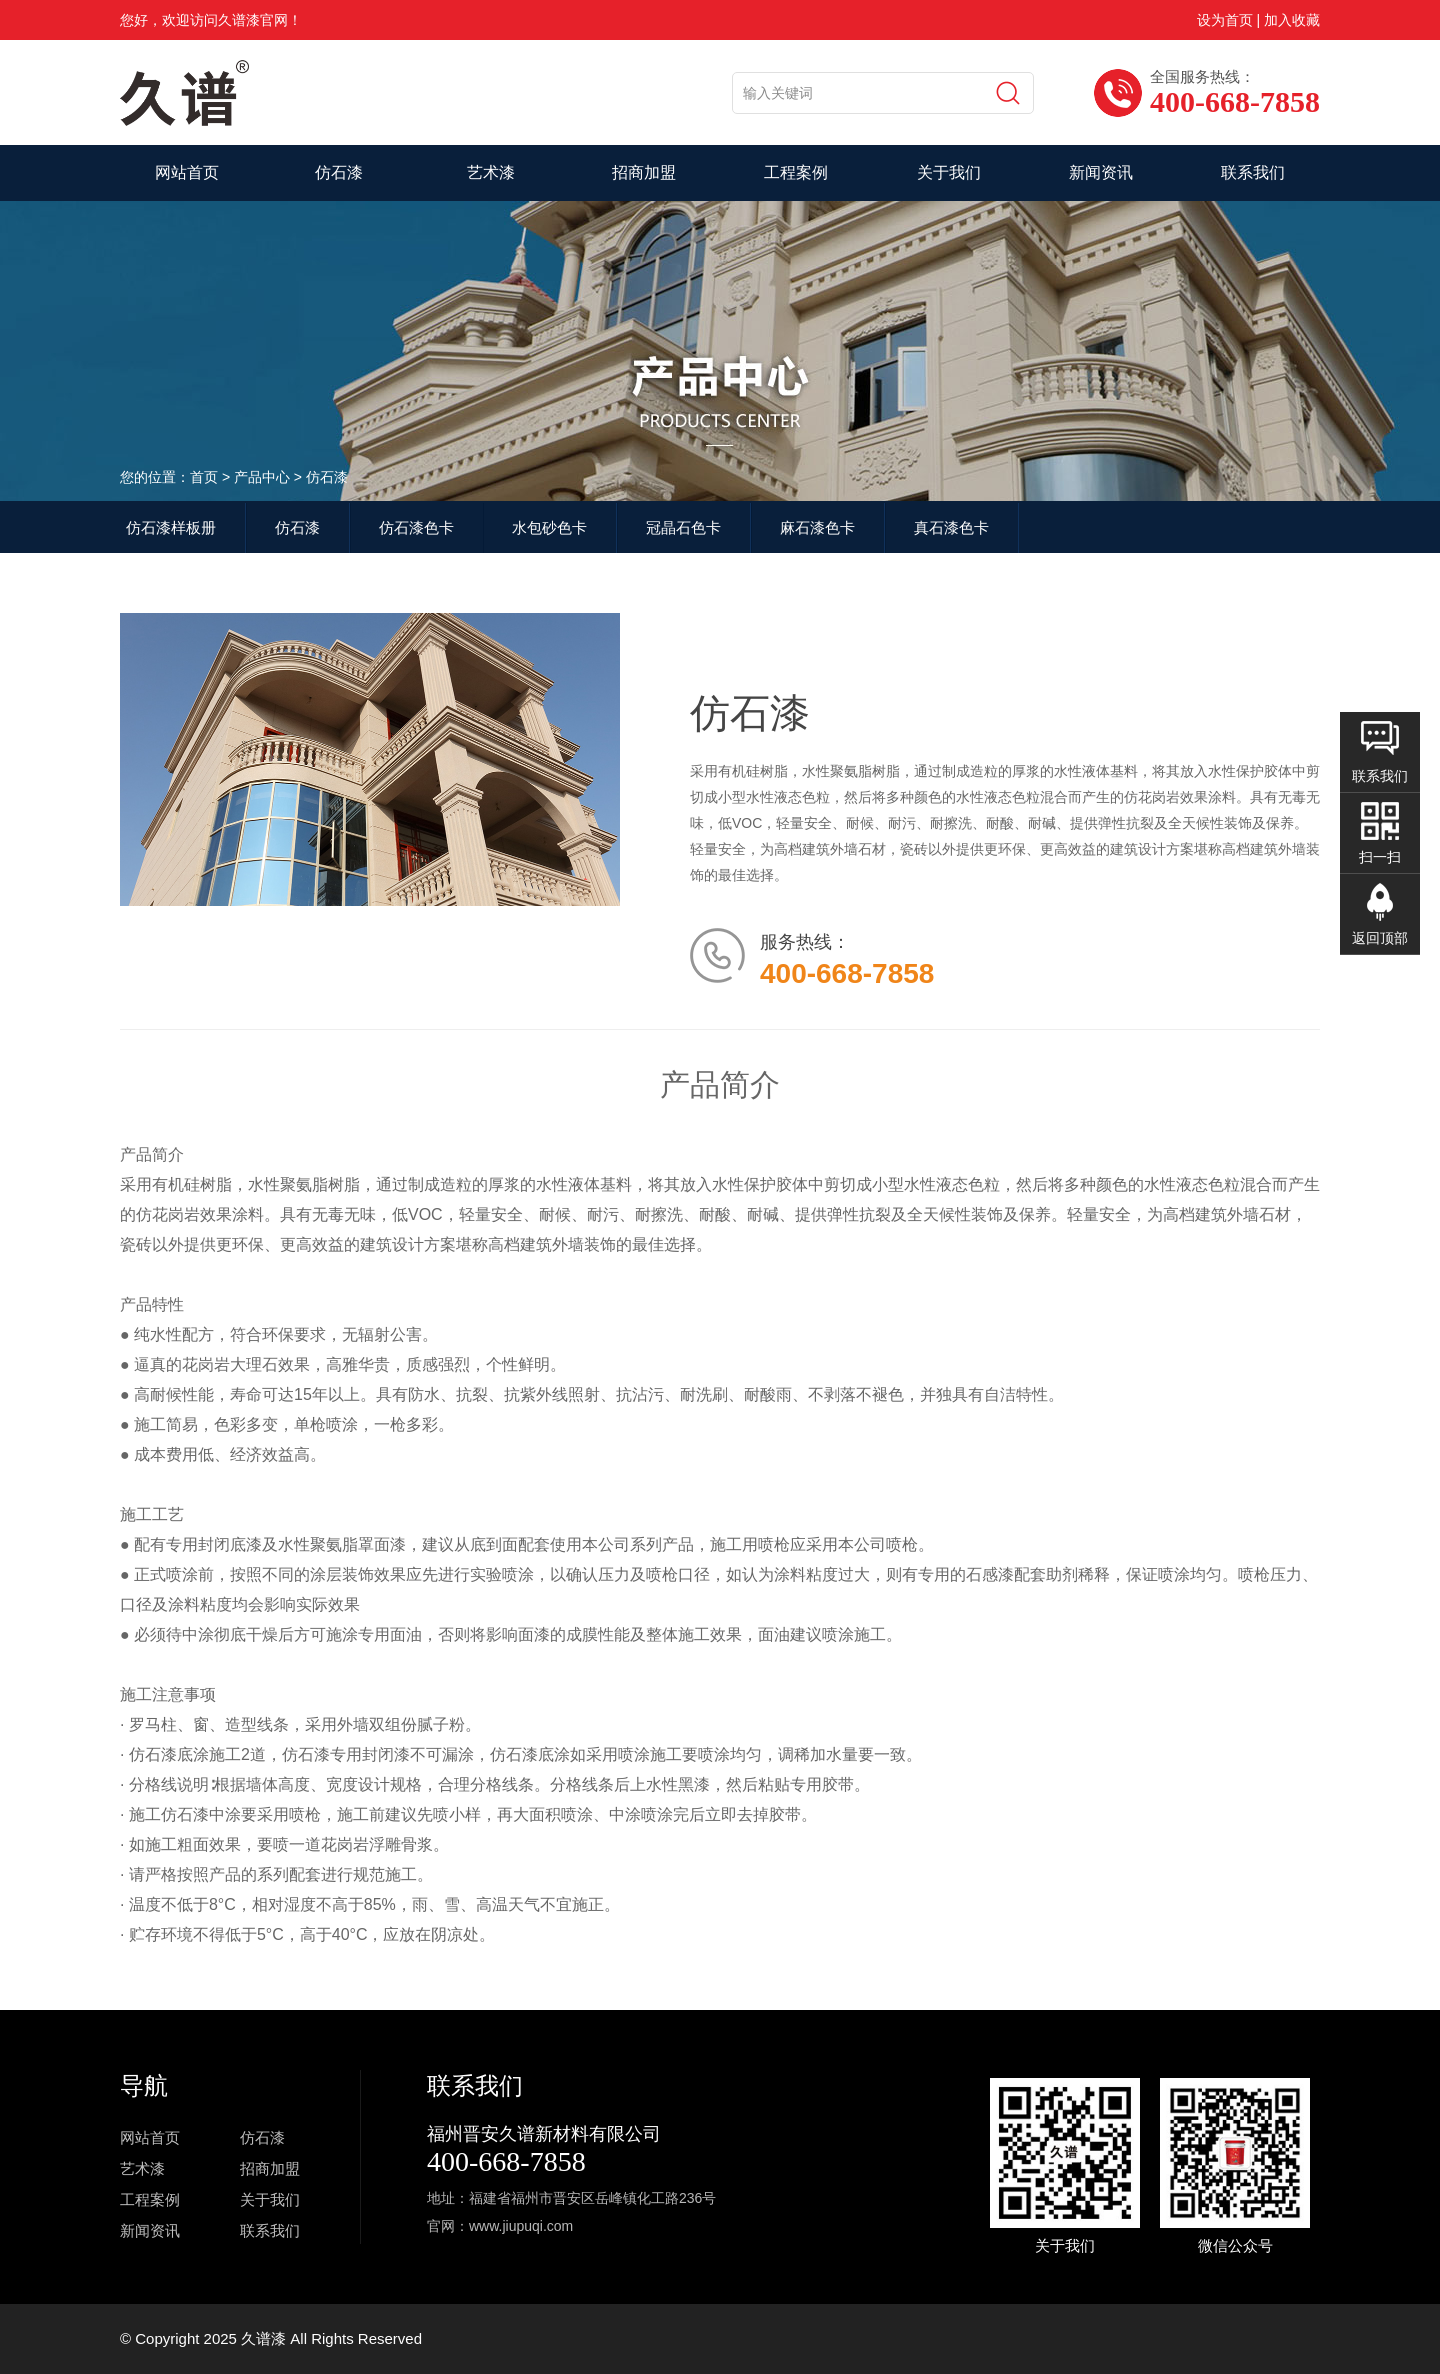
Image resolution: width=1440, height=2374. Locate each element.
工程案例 (796, 172)
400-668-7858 (506, 2161)
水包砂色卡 (549, 527)
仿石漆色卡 (416, 527)
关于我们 (949, 172)
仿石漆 (339, 172)
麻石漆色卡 (817, 527)
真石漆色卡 (951, 527)
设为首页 (1225, 20)
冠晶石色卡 (683, 527)
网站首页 (187, 172)
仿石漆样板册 (171, 527)
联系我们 (1253, 172)
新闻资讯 (1101, 172)
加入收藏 (1292, 20)
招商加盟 (644, 172)
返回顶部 (1380, 938)
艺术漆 (491, 172)
